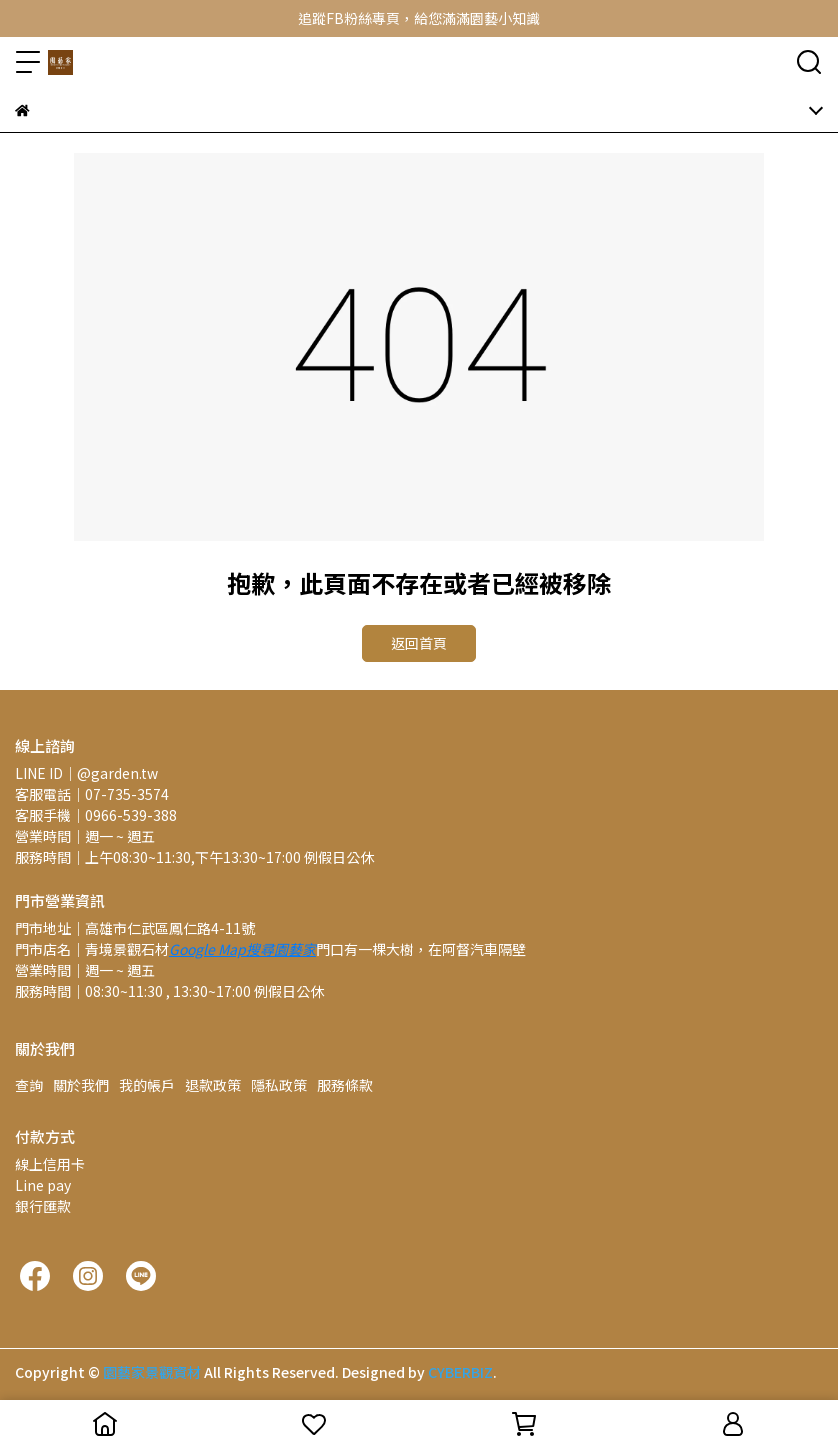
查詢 (29, 1085)
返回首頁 (419, 643)
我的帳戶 (147, 1085)
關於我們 (81, 1085)
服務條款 (345, 1085)
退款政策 (213, 1085)
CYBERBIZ (460, 1372)
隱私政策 (279, 1085)
